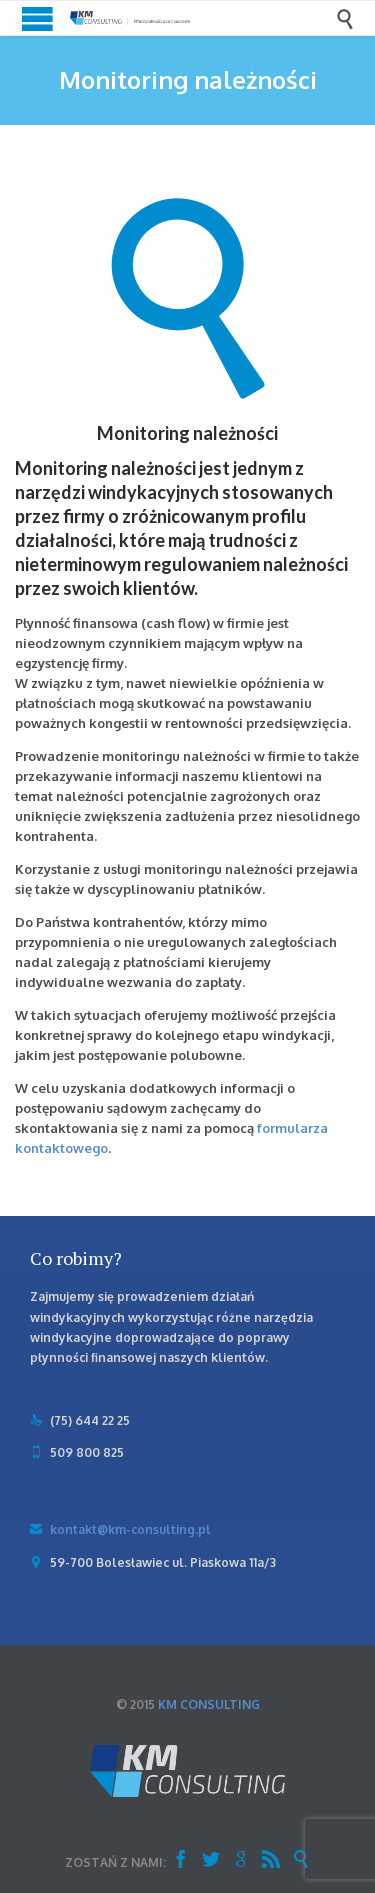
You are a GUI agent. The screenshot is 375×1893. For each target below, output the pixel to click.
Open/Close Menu (37, 18)
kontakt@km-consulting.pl (120, 1529)
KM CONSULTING (209, 1704)
